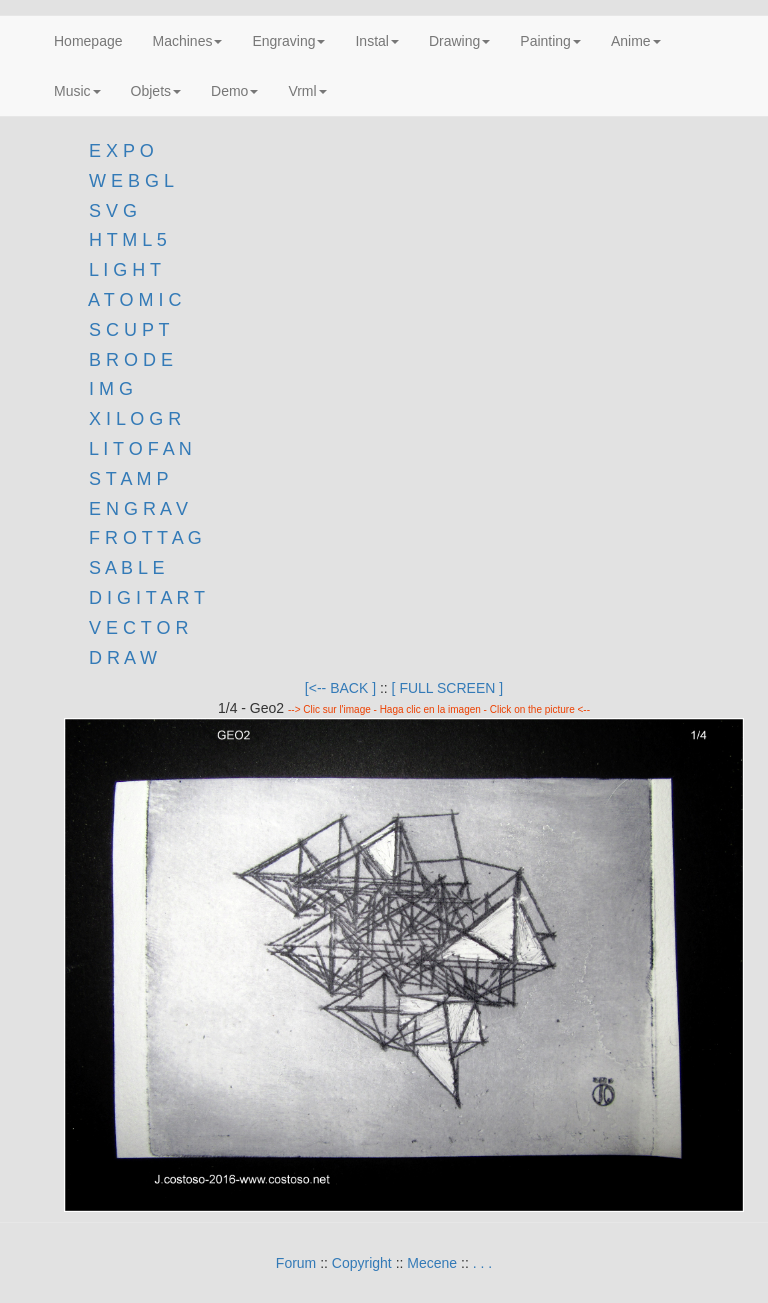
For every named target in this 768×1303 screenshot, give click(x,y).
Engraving (288, 41)
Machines (188, 41)
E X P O (121, 151)
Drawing (459, 41)
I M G (108, 389)
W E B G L (131, 181)
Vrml (307, 91)
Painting (550, 41)
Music (77, 91)
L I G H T (125, 270)
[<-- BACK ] (340, 688)
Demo (234, 91)
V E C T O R (136, 628)
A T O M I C (134, 300)
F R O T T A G (145, 538)
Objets (156, 91)
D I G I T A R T (144, 598)
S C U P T (129, 330)
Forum (296, 1263)
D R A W (120, 658)
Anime (636, 41)
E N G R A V (138, 509)
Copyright (362, 1263)
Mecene (432, 1263)
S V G (110, 211)
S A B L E (126, 568)
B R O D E (131, 360)
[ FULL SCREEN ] (448, 688)
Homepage (88, 41)
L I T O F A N (140, 449)
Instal (376, 41)
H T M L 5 (125, 240)
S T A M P (128, 479)
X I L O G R (135, 419)
